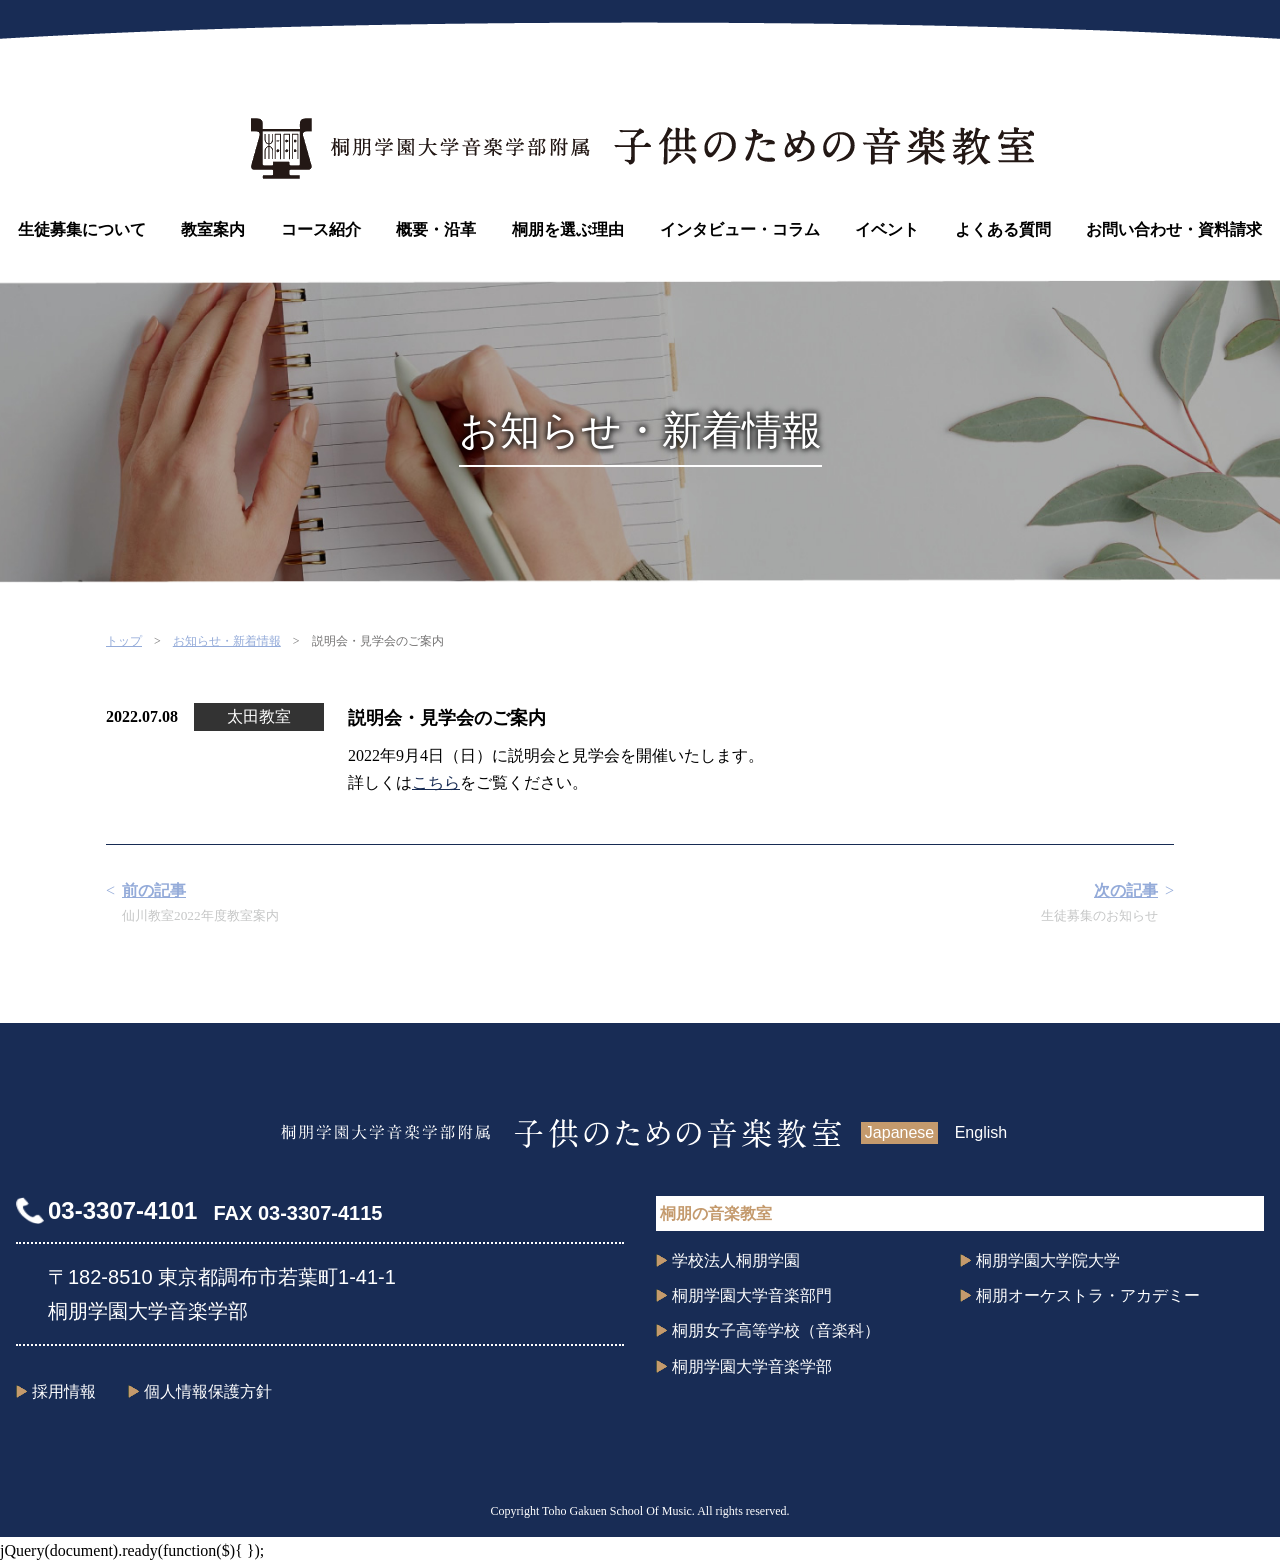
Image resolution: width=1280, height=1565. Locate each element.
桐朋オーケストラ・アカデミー (1088, 1295)
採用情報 (64, 1391)
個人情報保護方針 (208, 1391)
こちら (436, 782)
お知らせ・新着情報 (227, 641)
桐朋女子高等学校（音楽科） (776, 1330)
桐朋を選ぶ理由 (568, 229)
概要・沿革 (436, 229)
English (981, 1132)
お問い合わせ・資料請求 (1174, 229)
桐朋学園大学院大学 (1048, 1260)
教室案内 (213, 229)
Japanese (899, 1132)
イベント (887, 229)
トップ (124, 641)
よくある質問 (1003, 229)
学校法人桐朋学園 (736, 1260)
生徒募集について (82, 229)
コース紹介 (321, 229)
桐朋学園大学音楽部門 (752, 1295)
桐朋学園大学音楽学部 (752, 1366)
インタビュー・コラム (740, 229)
